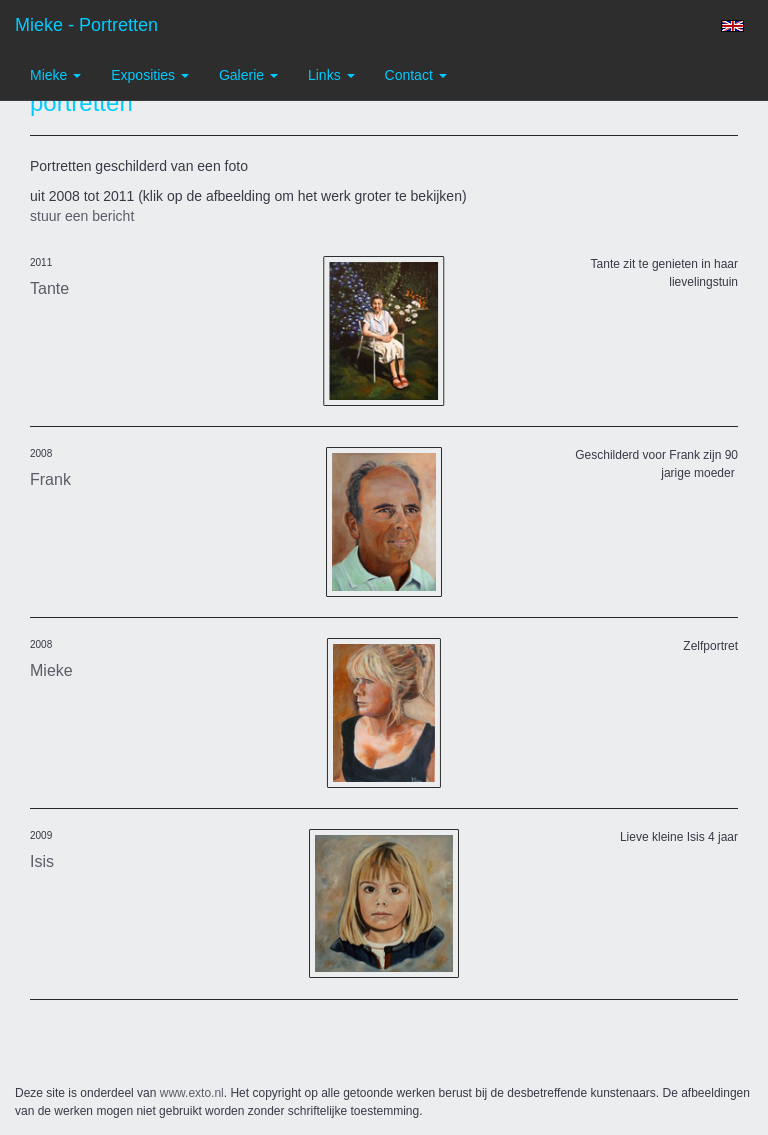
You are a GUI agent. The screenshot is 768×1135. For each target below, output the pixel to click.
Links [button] (331, 75)
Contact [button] (416, 75)
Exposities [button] (150, 75)
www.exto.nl (192, 1093)
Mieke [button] (55, 75)
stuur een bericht (82, 216)
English (732, 26)
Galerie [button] (248, 75)
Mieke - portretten (86, 25)
